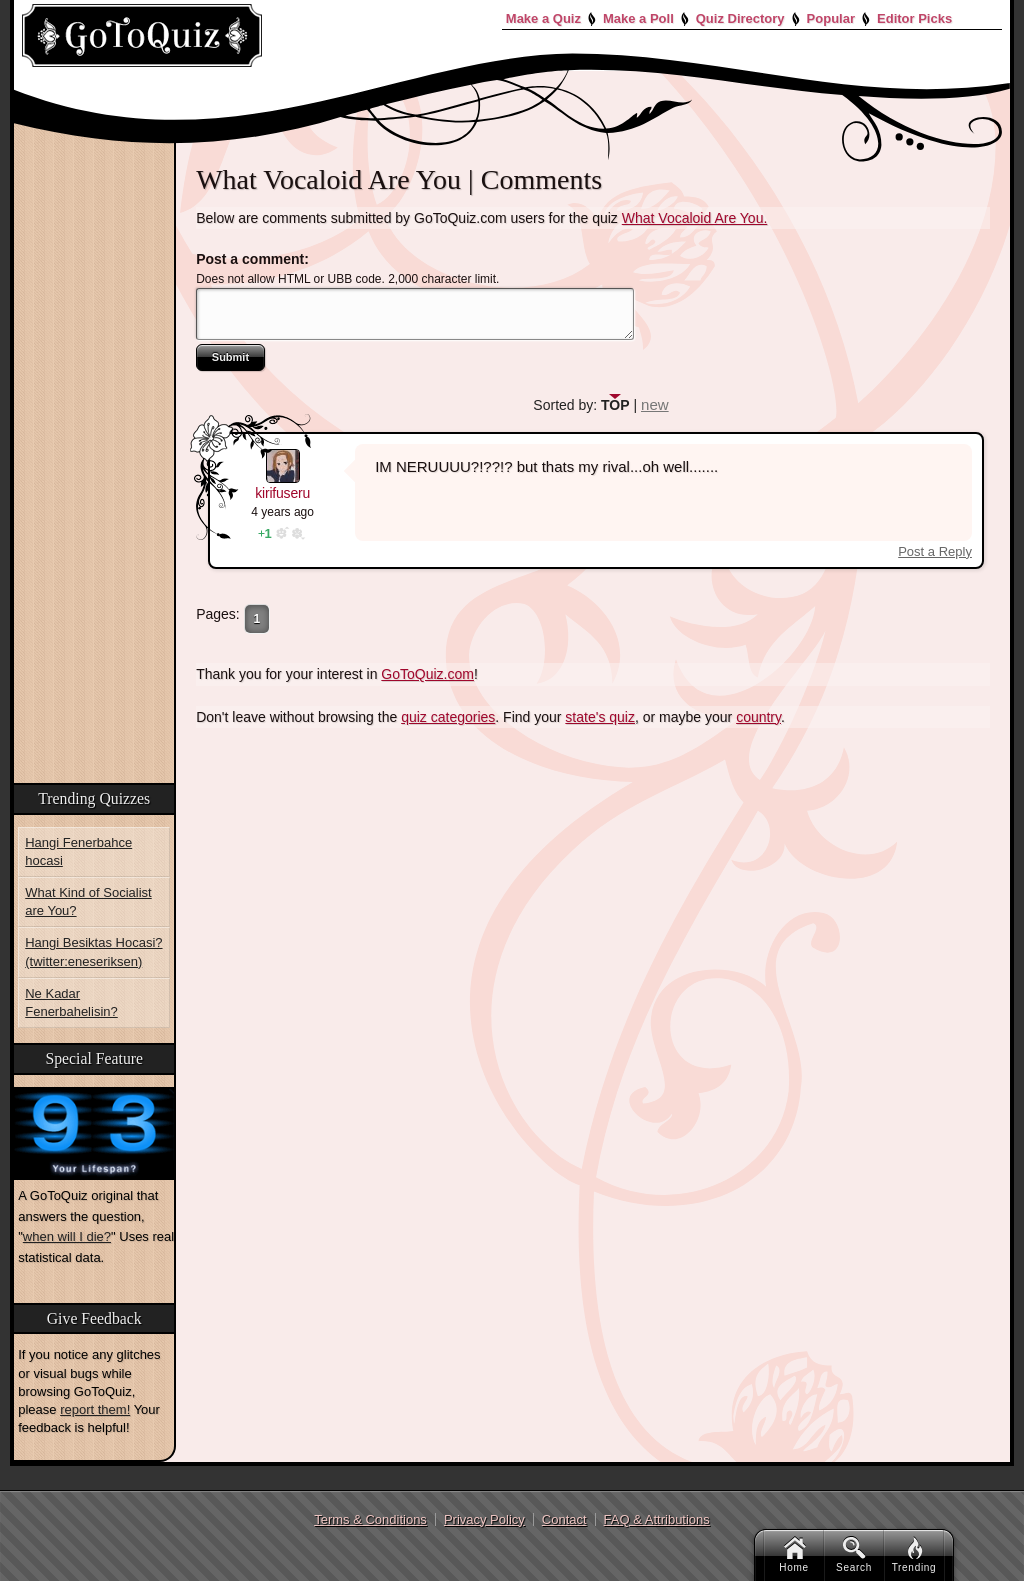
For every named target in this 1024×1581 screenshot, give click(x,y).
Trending (914, 1555)
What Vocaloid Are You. (695, 218)
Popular (831, 18)
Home (793, 1555)
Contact (564, 1519)
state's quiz (600, 717)
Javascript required (415, 313)
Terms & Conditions (370, 1519)
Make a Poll (638, 18)
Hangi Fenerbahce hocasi (78, 851)
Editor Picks (914, 18)
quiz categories (448, 717)
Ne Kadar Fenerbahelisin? (71, 1002)
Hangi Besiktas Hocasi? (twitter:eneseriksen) (93, 951)
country (758, 717)
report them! (95, 1409)
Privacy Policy (484, 1519)
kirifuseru (282, 493)
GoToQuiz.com (427, 674)
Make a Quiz (543, 18)
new (655, 404)
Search (854, 1555)
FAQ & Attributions (657, 1519)
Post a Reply (935, 551)
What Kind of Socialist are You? (88, 901)
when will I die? (67, 1236)
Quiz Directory (740, 18)
